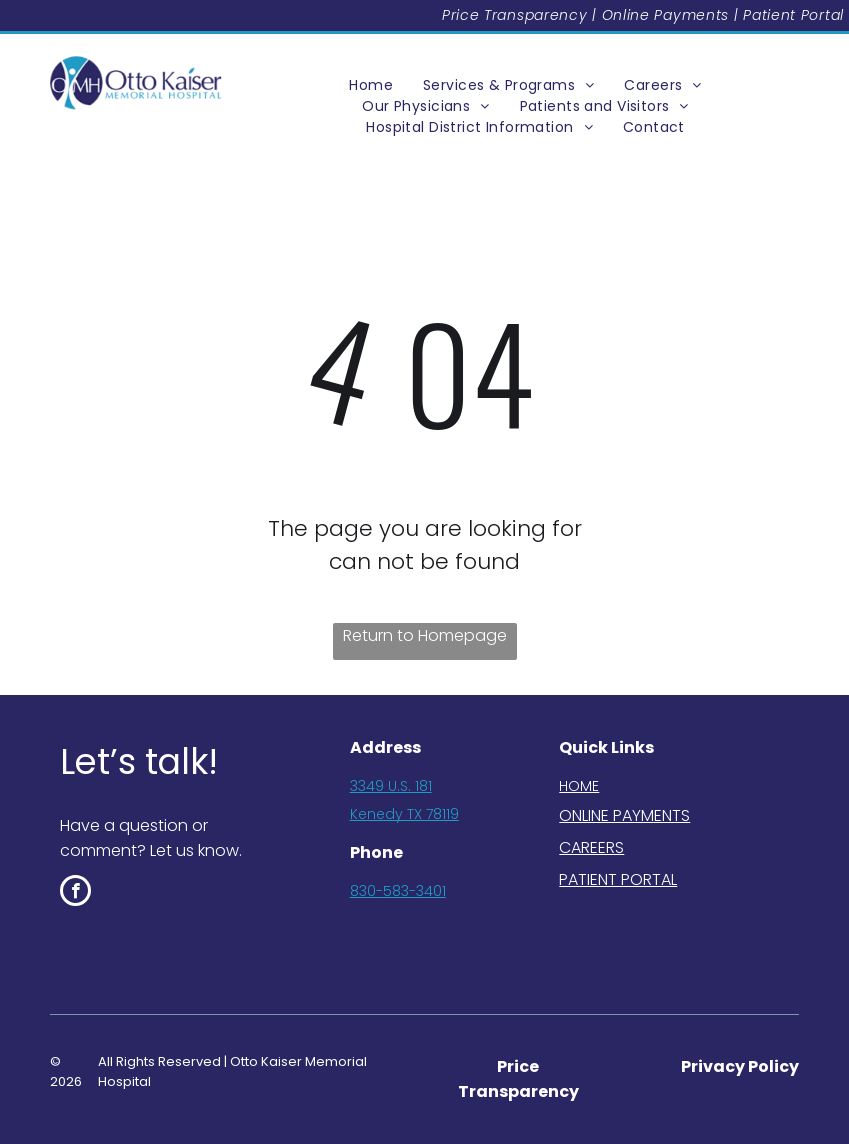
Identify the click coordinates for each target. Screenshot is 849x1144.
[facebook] (75, 893)
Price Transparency (515, 15)
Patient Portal (793, 15)
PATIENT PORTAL (618, 879)
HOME (579, 786)
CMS (77, 933)
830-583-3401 (398, 891)
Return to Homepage (425, 635)
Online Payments (666, 15)
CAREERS (591, 847)
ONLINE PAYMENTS (624, 815)
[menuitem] (371, 85)
